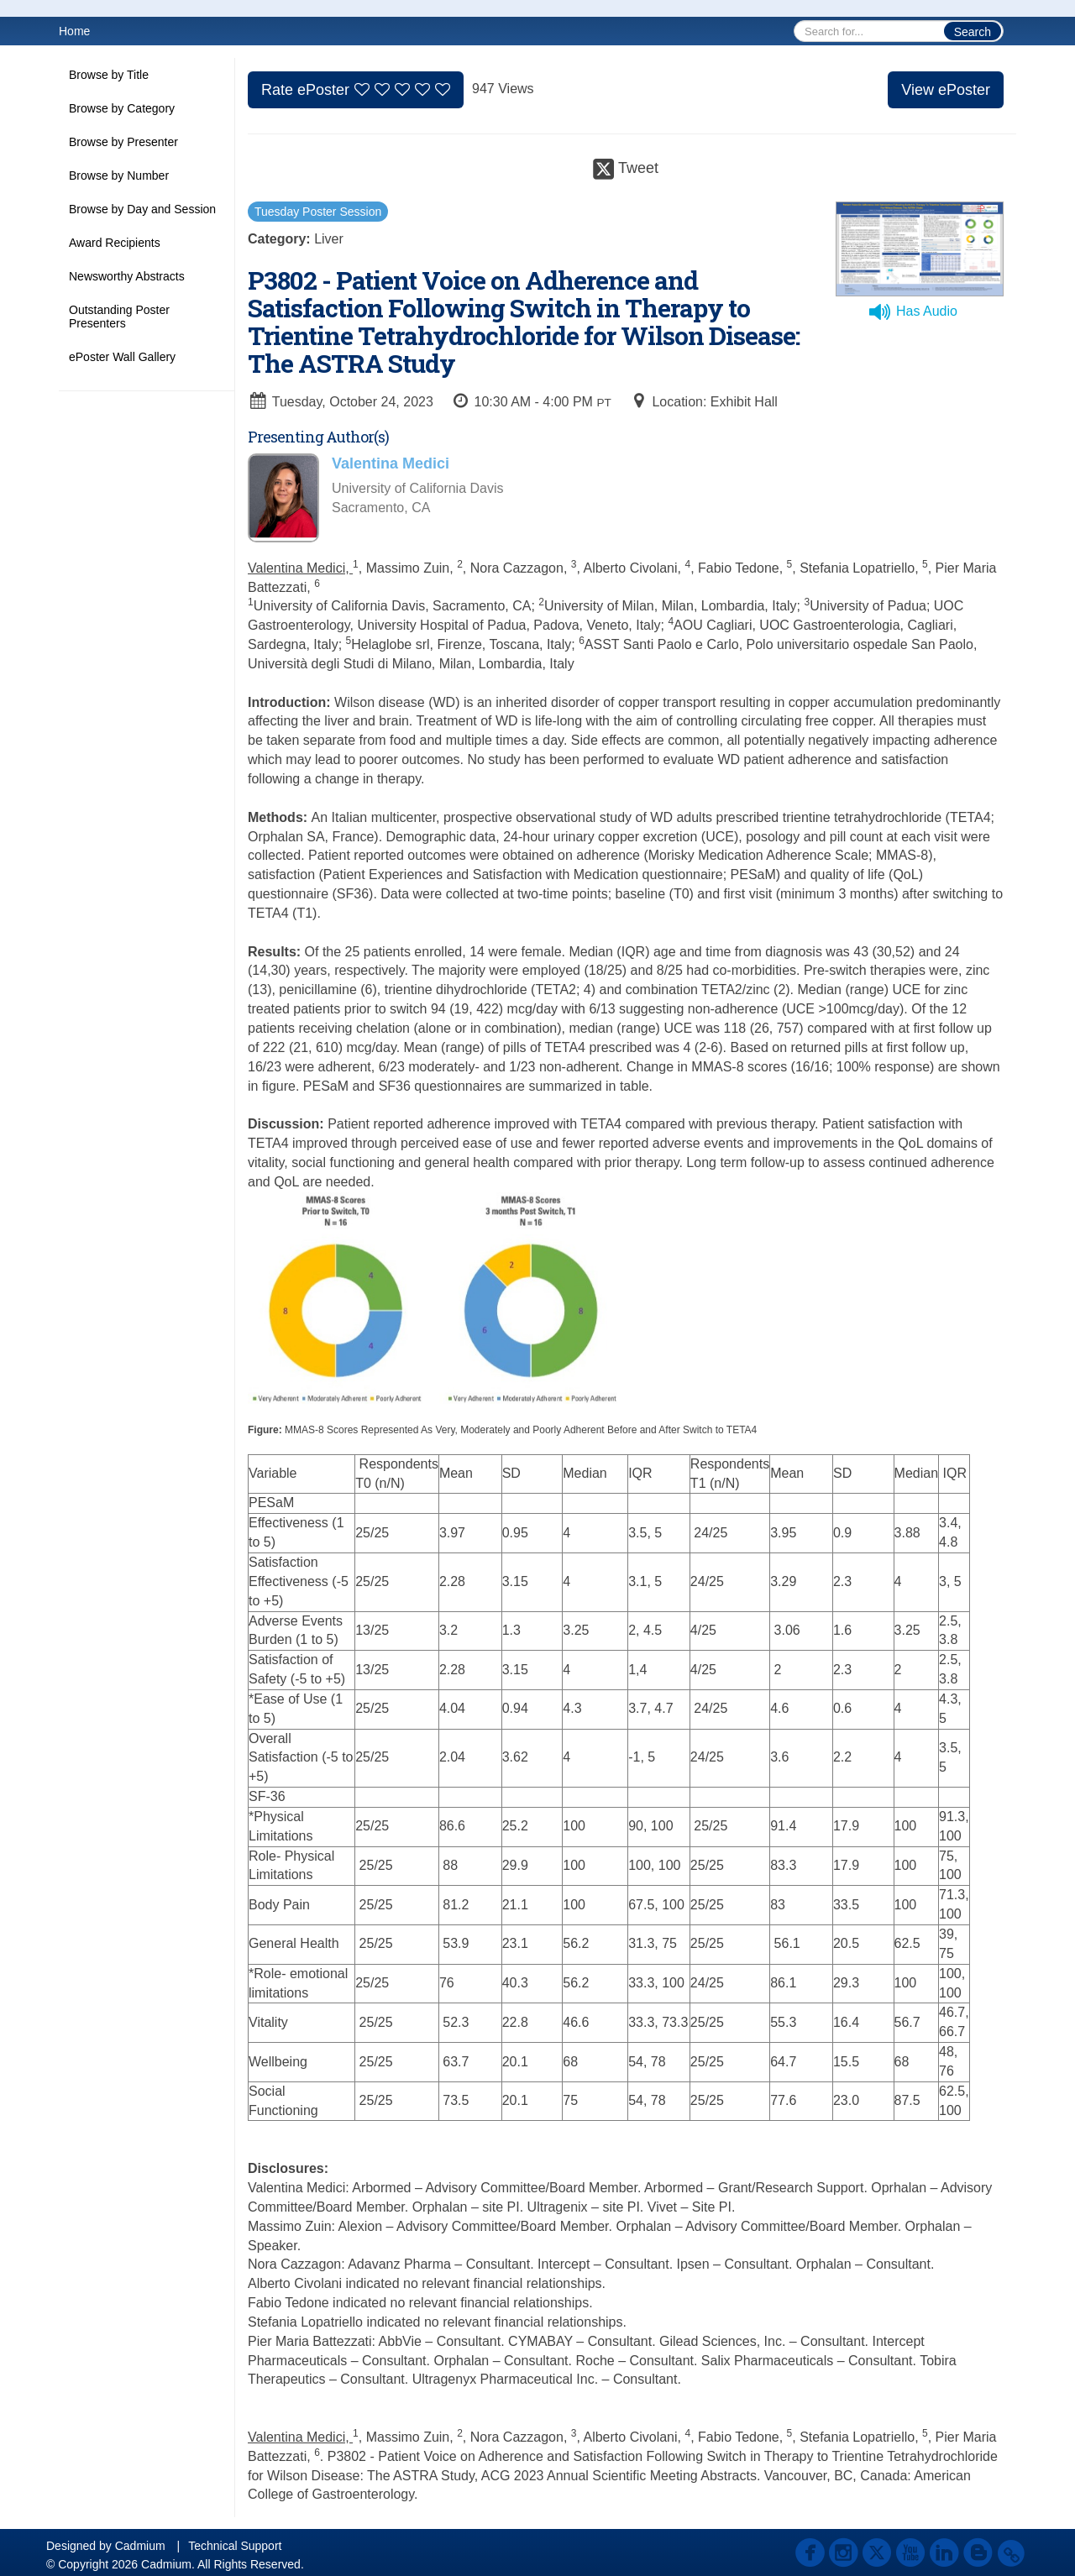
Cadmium (140, 2545)
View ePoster (945, 89)
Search (972, 32)
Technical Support (234, 2545)
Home (74, 31)
